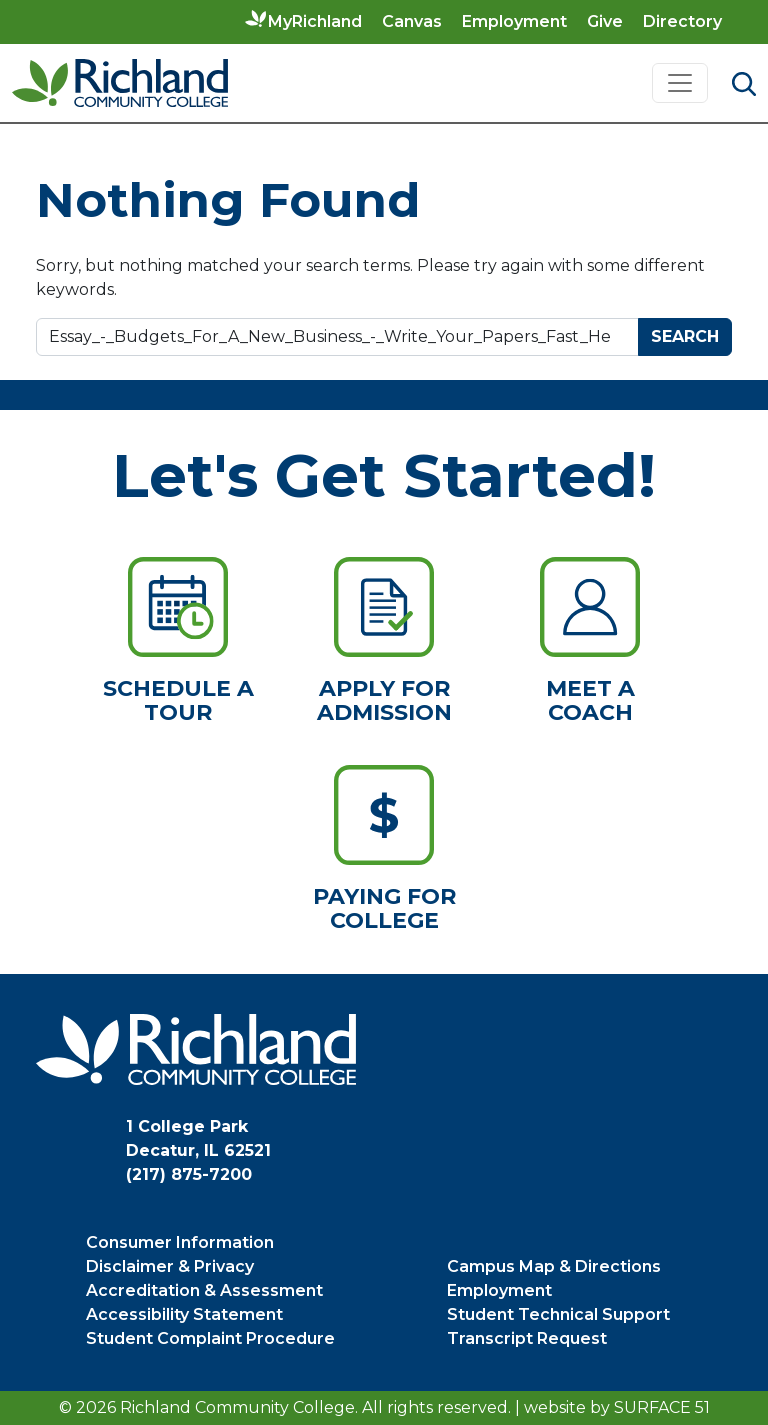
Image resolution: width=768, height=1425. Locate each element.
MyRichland (315, 21)
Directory (682, 21)
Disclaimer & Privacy (170, 1266)
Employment (514, 21)
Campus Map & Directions (554, 1266)
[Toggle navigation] (680, 83)
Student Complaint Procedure (210, 1338)
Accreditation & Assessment (204, 1290)
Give (605, 21)
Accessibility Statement (184, 1314)
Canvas (412, 21)
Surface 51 (662, 1407)
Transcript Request (527, 1338)
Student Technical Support (558, 1314)
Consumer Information (180, 1242)
